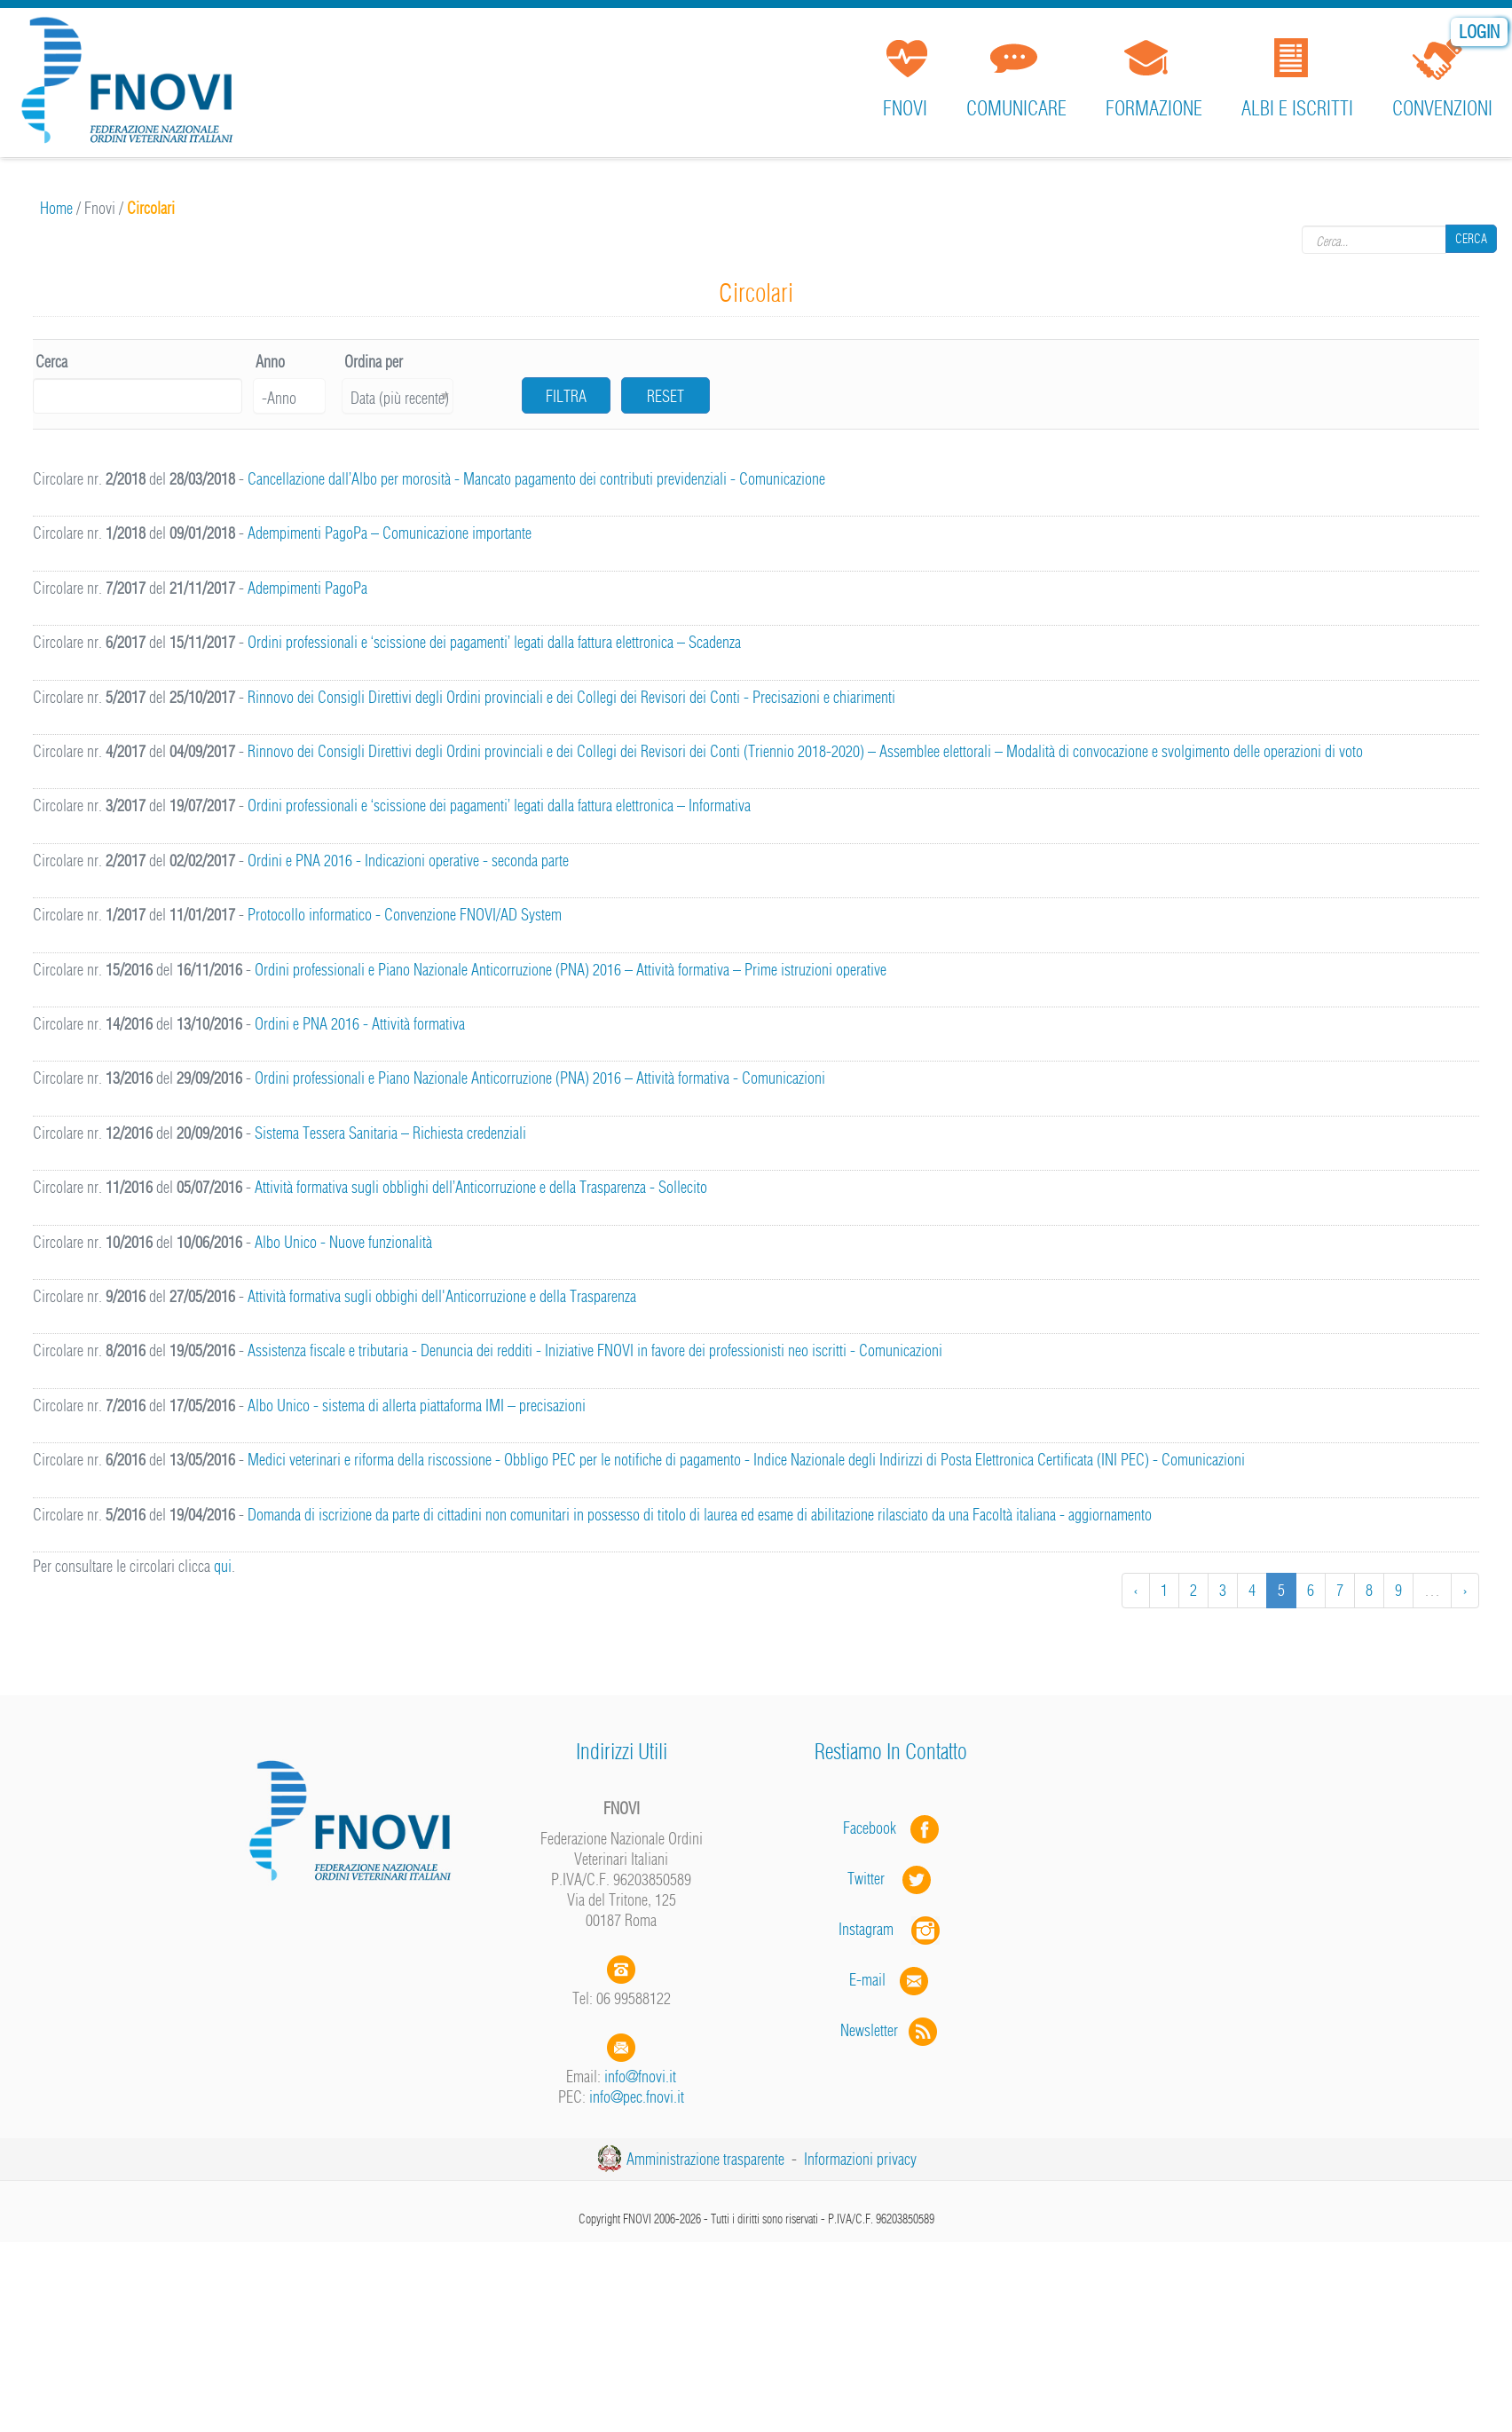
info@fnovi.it (640, 2076)
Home (56, 208)
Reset (665, 396)
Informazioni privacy (860, 2159)
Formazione (1154, 108)
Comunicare (1016, 108)
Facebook (874, 1828)
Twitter (890, 1878)
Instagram (891, 1929)
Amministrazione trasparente (705, 2159)
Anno (270, 361)
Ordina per (373, 361)
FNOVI (905, 108)
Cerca (1471, 240)
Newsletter (890, 2030)
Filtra (566, 396)
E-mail (867, 1980)
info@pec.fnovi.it (636, 2097)
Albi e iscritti (1297, 108)
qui (223, 1566)
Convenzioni (1442, 108)
